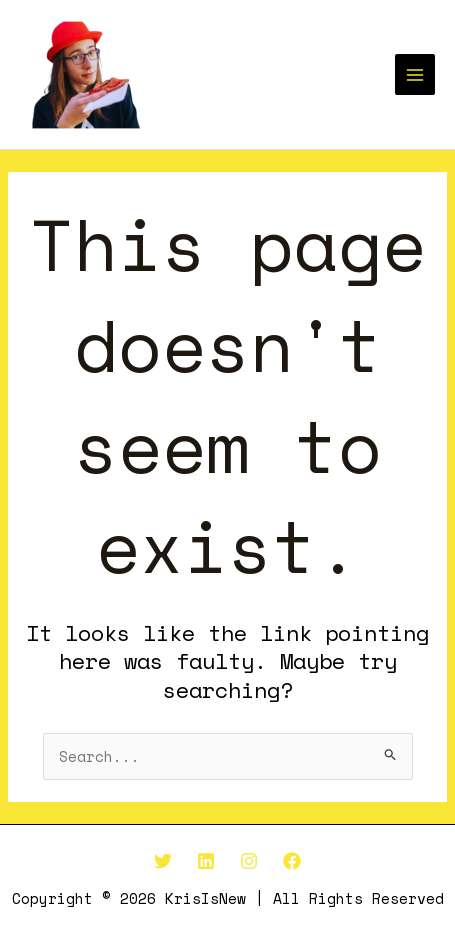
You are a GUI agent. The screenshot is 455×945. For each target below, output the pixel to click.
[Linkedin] (206, 861)
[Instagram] (249, 861)
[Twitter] (163, 861)
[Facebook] (292, 861)
